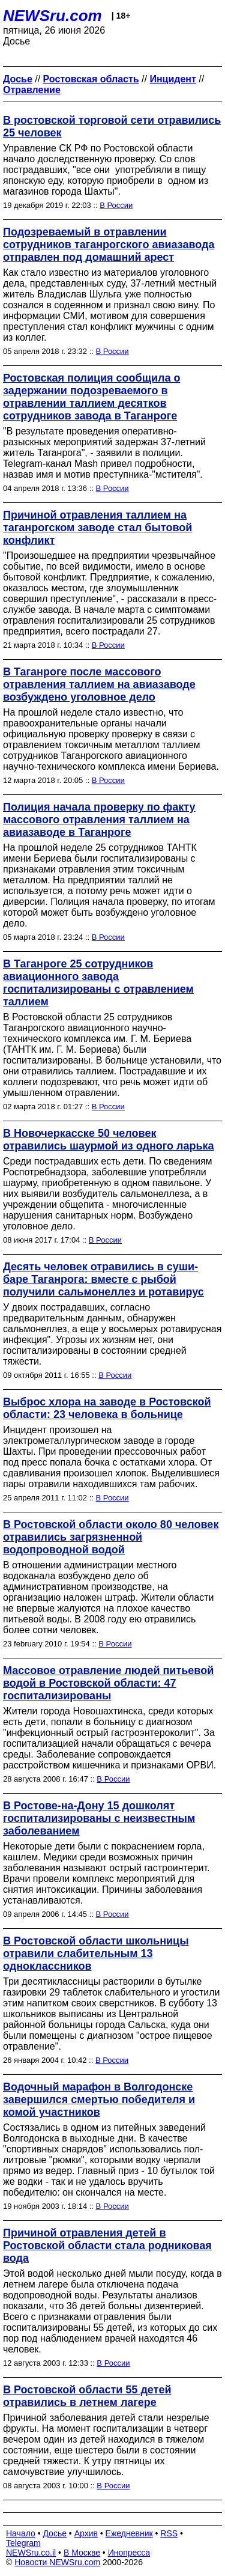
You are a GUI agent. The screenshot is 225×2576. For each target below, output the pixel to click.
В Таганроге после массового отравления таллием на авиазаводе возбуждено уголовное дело (99, 684)
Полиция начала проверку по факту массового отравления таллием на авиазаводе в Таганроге (99, 819)
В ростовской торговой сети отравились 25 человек (112, 126)
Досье (55, 2533)
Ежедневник (129, 2533)
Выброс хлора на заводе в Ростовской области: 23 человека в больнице (107, 1408)
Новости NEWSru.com (57, 2562)
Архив (86, 2533)
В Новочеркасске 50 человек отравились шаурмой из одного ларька (108, 1139)
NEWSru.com (52, 16)
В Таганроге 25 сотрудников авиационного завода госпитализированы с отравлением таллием (98, 983)
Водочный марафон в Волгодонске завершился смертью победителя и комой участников (99, 2099)
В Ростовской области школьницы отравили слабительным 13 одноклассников (96, 1953)
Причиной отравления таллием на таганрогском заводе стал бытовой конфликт (97, 527)
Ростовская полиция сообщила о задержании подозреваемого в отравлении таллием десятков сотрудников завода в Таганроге (91, 397)
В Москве (82, 2552)
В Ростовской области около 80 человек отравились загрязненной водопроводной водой (110, 1537)
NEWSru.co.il (31, 2552)
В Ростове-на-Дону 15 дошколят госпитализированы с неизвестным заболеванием (99, 1818)
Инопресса (129, 2552)
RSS (169, 2533)
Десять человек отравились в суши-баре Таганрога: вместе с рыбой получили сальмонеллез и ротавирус (103, 1279)
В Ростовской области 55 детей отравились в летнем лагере (87, 2396)
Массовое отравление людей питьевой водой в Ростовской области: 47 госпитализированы (108, 1683)
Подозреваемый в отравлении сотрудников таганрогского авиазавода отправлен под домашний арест (109, 244)
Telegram (23, 2543)
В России (116, 205)
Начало (20, 2533)
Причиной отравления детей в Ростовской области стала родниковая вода (107, 2245)
